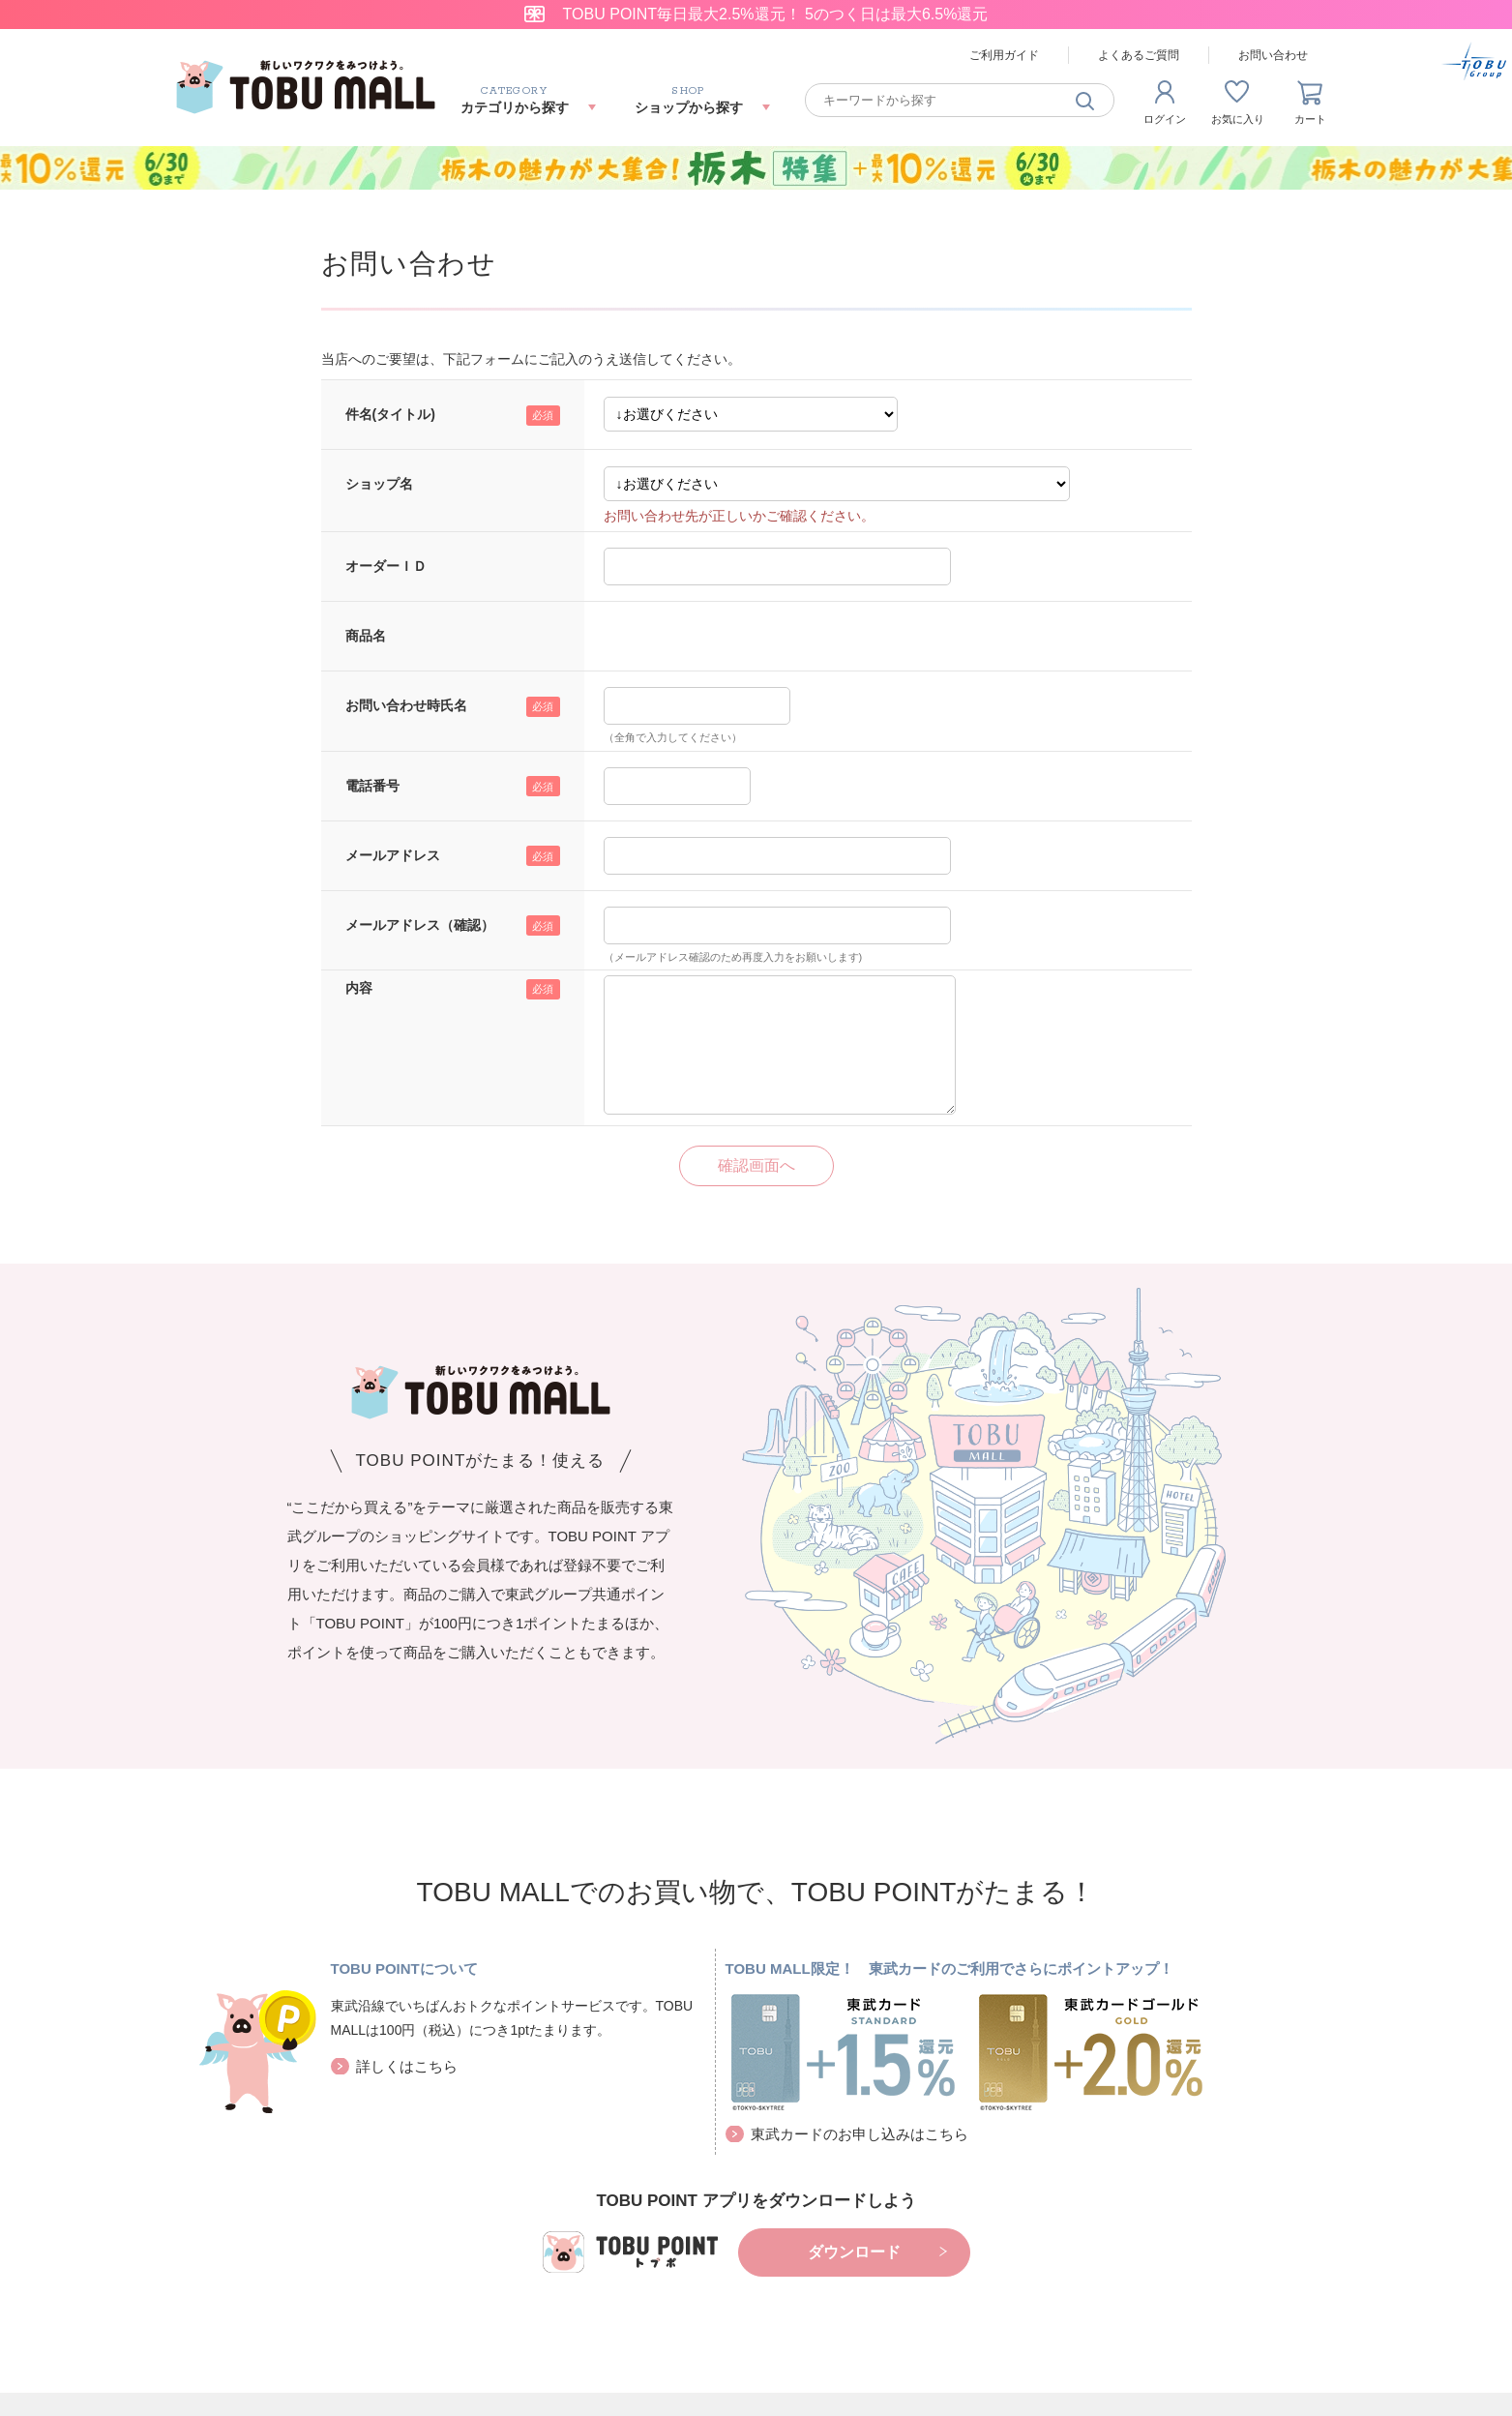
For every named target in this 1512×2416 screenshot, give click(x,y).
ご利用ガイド (1004, 55)
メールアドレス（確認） (419, 925)
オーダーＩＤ (386, 566)
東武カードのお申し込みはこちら (859, 2134)
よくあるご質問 (1138, 55)
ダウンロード (854, 2252)
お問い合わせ (1273, 55)
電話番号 (372, 785)
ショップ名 (379, 484)
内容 (358, 988)
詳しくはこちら (407, 2066)
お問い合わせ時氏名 (406, 705)
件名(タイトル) (390, 414)
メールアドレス (392, 855)
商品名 (365, 635)
